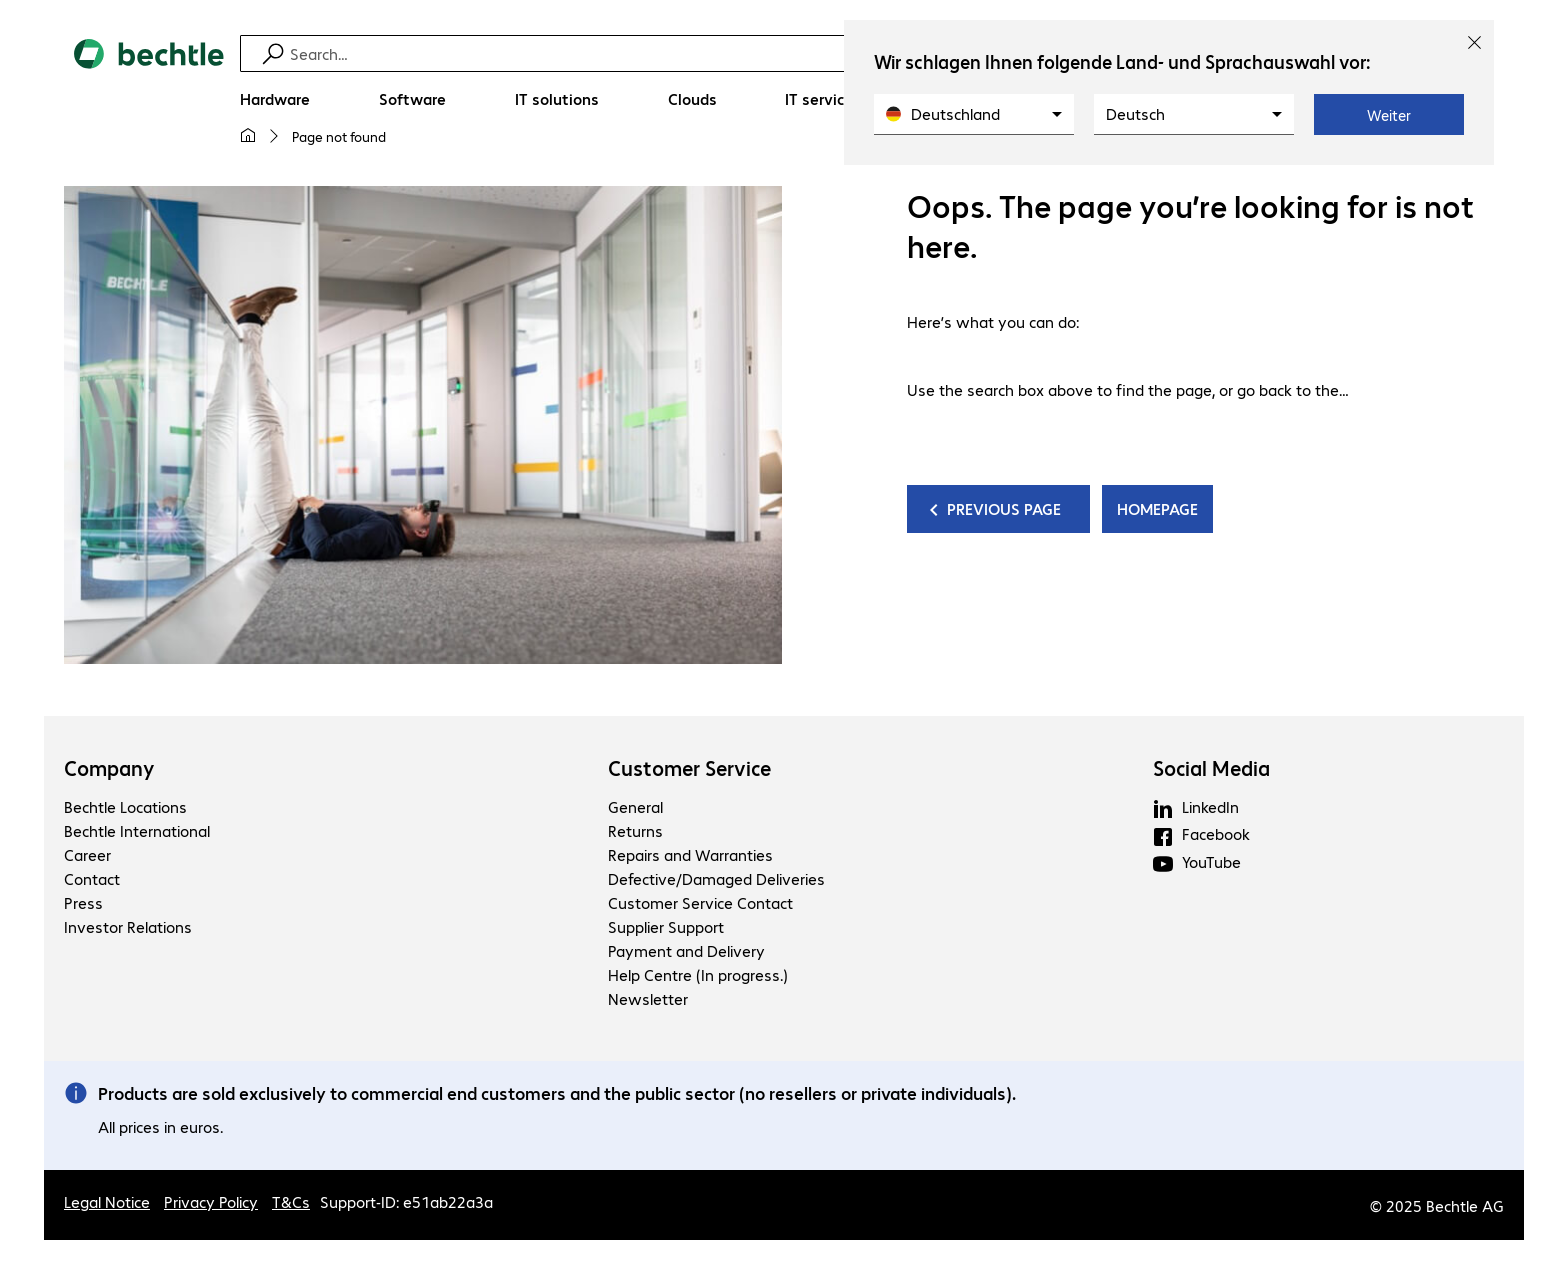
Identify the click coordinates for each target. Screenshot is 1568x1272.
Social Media (1211, 768)
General (635, 806)
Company (109, 768)
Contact (92, 878)
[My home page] (248, 136)
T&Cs (291, 1201)
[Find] (797, 53)
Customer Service (689, 768)
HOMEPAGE (1157, 508)
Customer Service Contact (700, 902)
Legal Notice (107, 1201)
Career (87, 854)
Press (83, 902)
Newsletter (648, 998)
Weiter (1389, 115)
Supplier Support (666, 926)
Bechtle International (137, 830)
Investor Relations (128, 926)
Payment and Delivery (686, 950)
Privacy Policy (211, 1201)
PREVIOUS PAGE (1006, 508)
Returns (635, 830)
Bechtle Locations (125, 806)
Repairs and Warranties (690, 854)
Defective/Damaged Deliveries (716, 878)
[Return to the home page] (149, 101)
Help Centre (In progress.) (698, 974)
